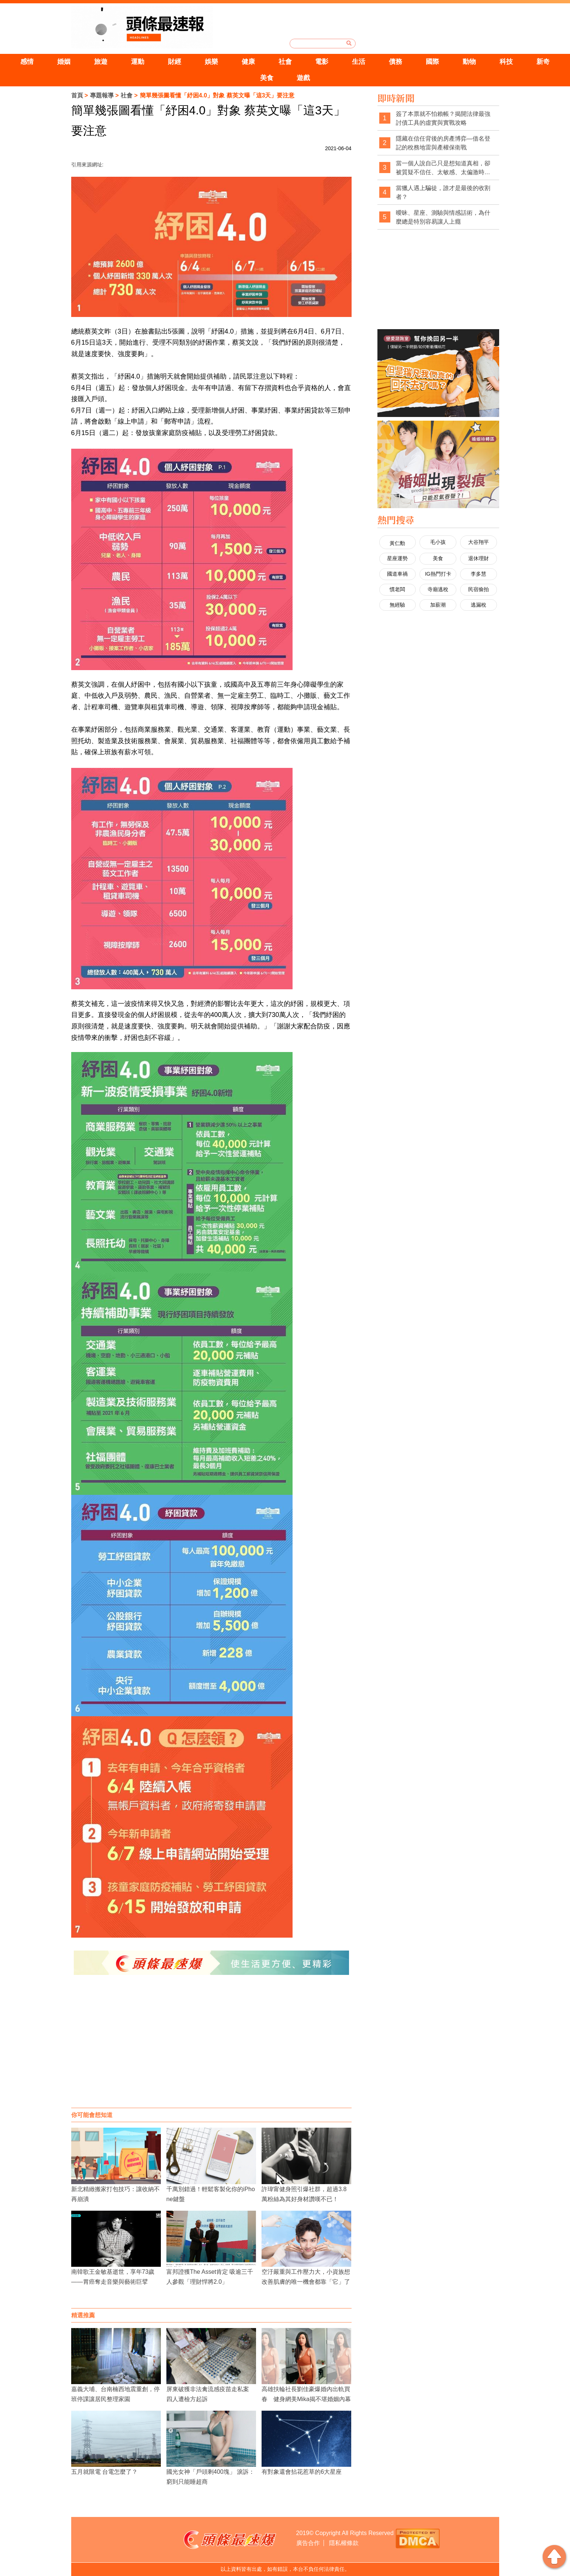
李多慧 (478, 574)
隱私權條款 (344, 2543)
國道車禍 (397, 574)
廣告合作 (308, 2543)
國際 (432, 61)
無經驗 (397, 605)
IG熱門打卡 (438, 574)
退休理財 (478, 558)
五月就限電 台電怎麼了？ (104, 2472)
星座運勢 (397, 558)
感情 (27, 61)
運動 (137, 61)
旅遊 (100, 61)
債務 (395, 61)
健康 (248, 61)
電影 (321, 61)
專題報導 (102, 95)
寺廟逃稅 (438, 589)
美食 (266, 78)
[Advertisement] (211, 2048)
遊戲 (303, 78)
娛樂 (211, 61)
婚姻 (63, 61)
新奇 (543, 61)
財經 (174, 61)
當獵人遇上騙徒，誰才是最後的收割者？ (443, 192)
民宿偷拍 (478, 589)
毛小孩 (438, 542)
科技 (506, 61)
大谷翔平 (478, 542)
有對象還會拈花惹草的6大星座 (302, 2472)
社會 (285, 61)
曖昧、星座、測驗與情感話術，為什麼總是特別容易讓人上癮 (443, 217)
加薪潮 (438, 605)
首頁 (77, 95)
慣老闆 (397, 589)
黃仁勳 (397, 543)
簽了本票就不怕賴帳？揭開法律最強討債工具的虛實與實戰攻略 (443, 118)
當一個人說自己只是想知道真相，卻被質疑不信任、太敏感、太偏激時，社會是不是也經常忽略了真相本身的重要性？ (443, 168)
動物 (469, 61)
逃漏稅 (478, 605)
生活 (358, 61)
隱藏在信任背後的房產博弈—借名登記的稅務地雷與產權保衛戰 (443, 143)
